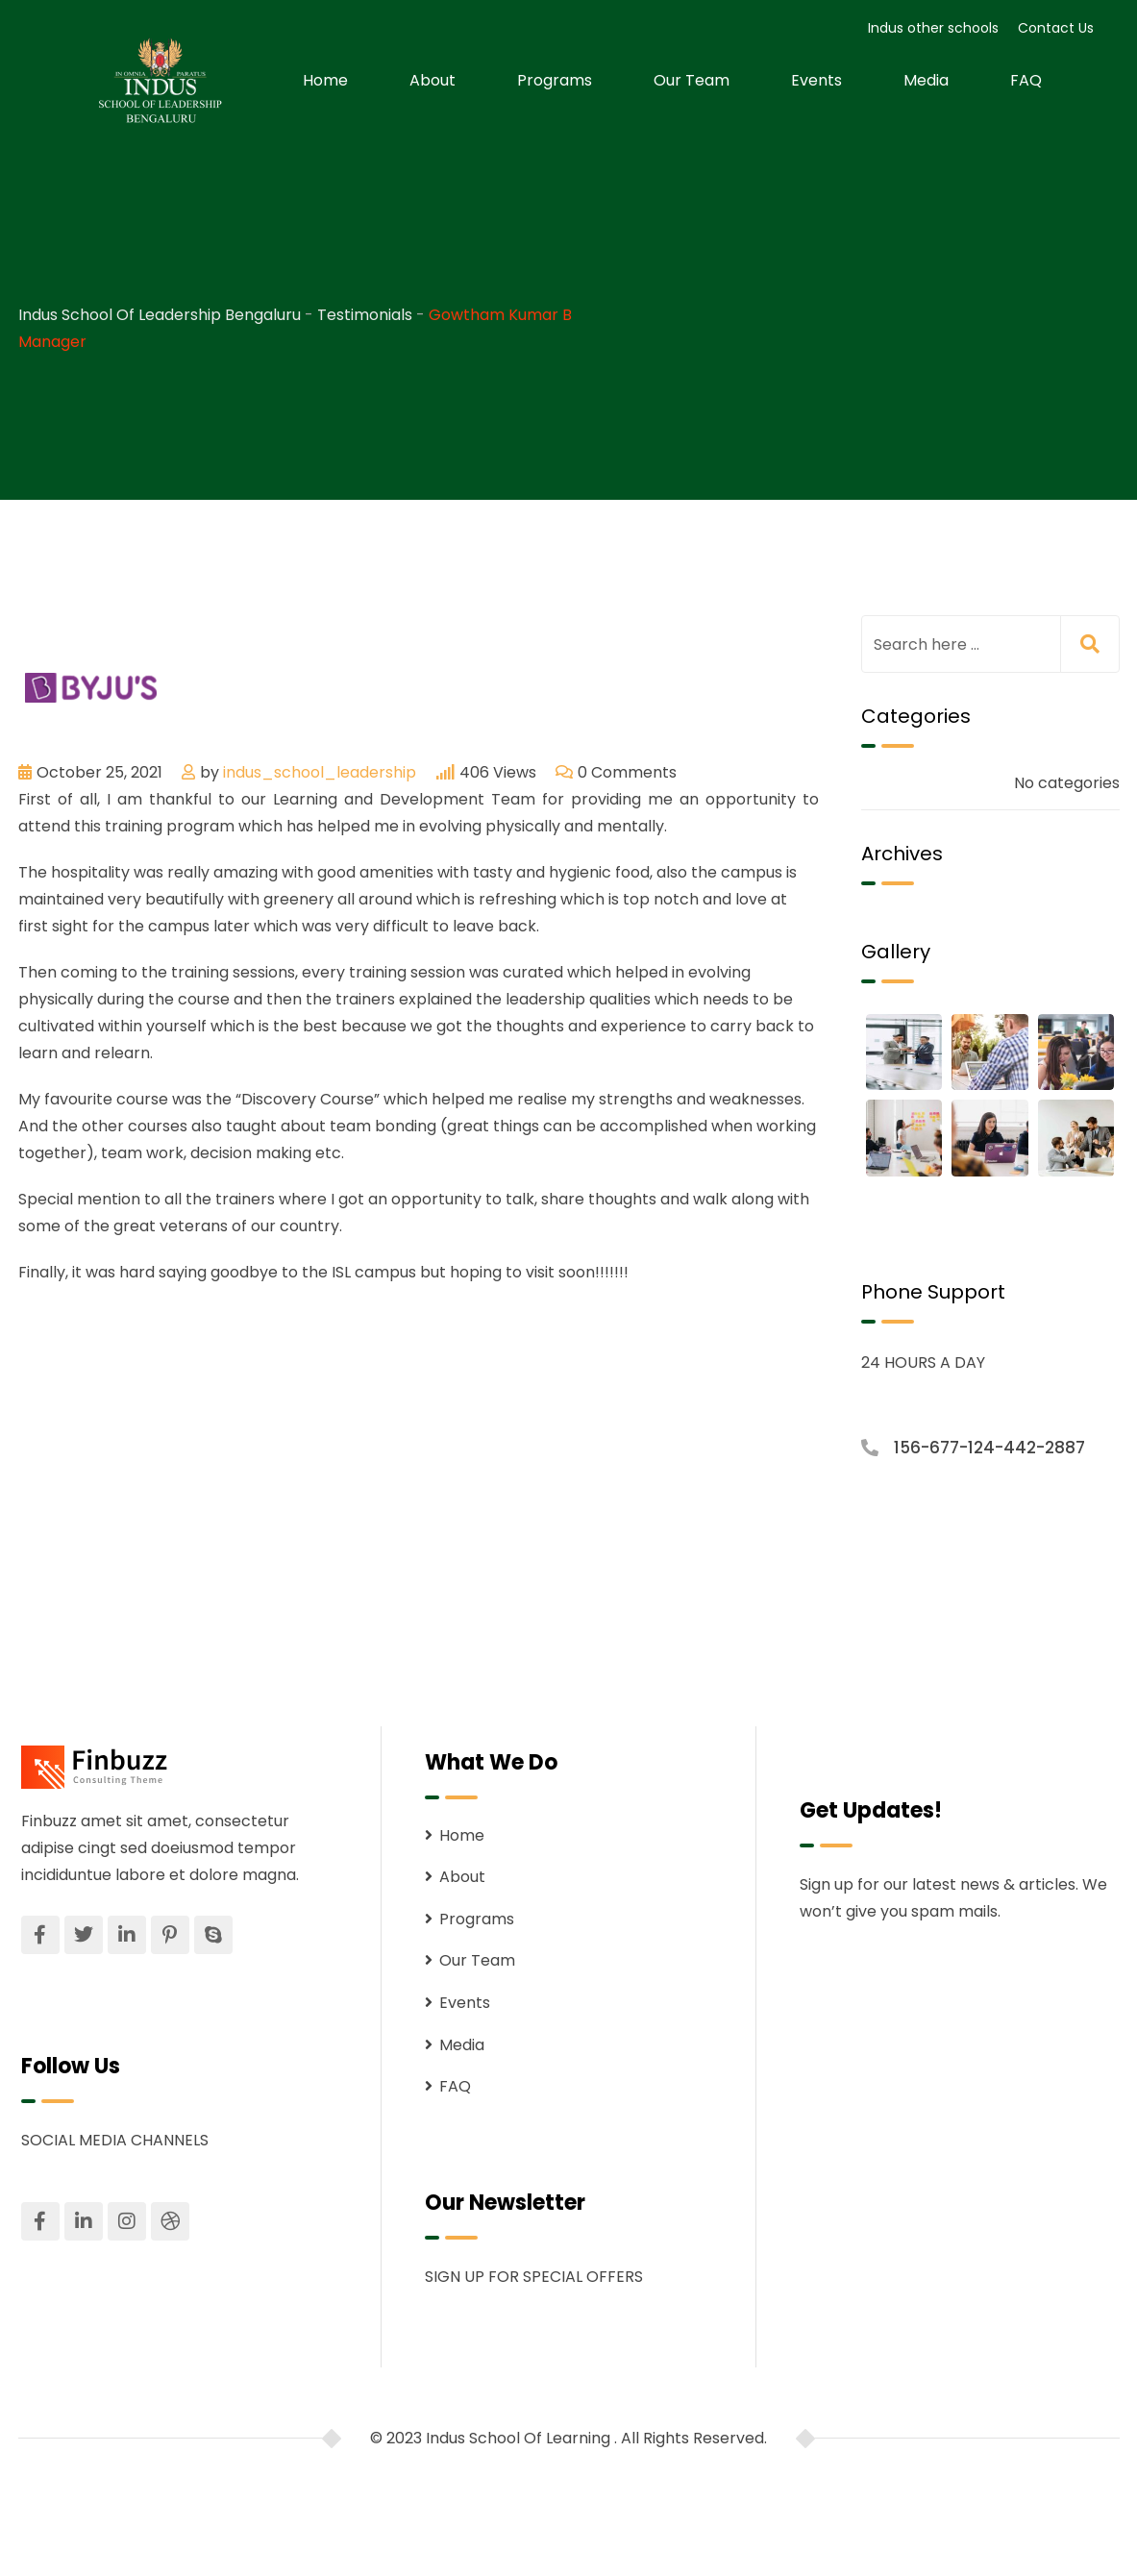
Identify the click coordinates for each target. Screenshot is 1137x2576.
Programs (554, 80)
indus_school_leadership (319, 772)
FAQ (1026, 80)
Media (926, 80)
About (432, 80)
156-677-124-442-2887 (989, 1447)
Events (816, 80)
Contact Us (1056, 27)
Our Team (691, 80)
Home (325, 80)
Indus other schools (933, 27)
